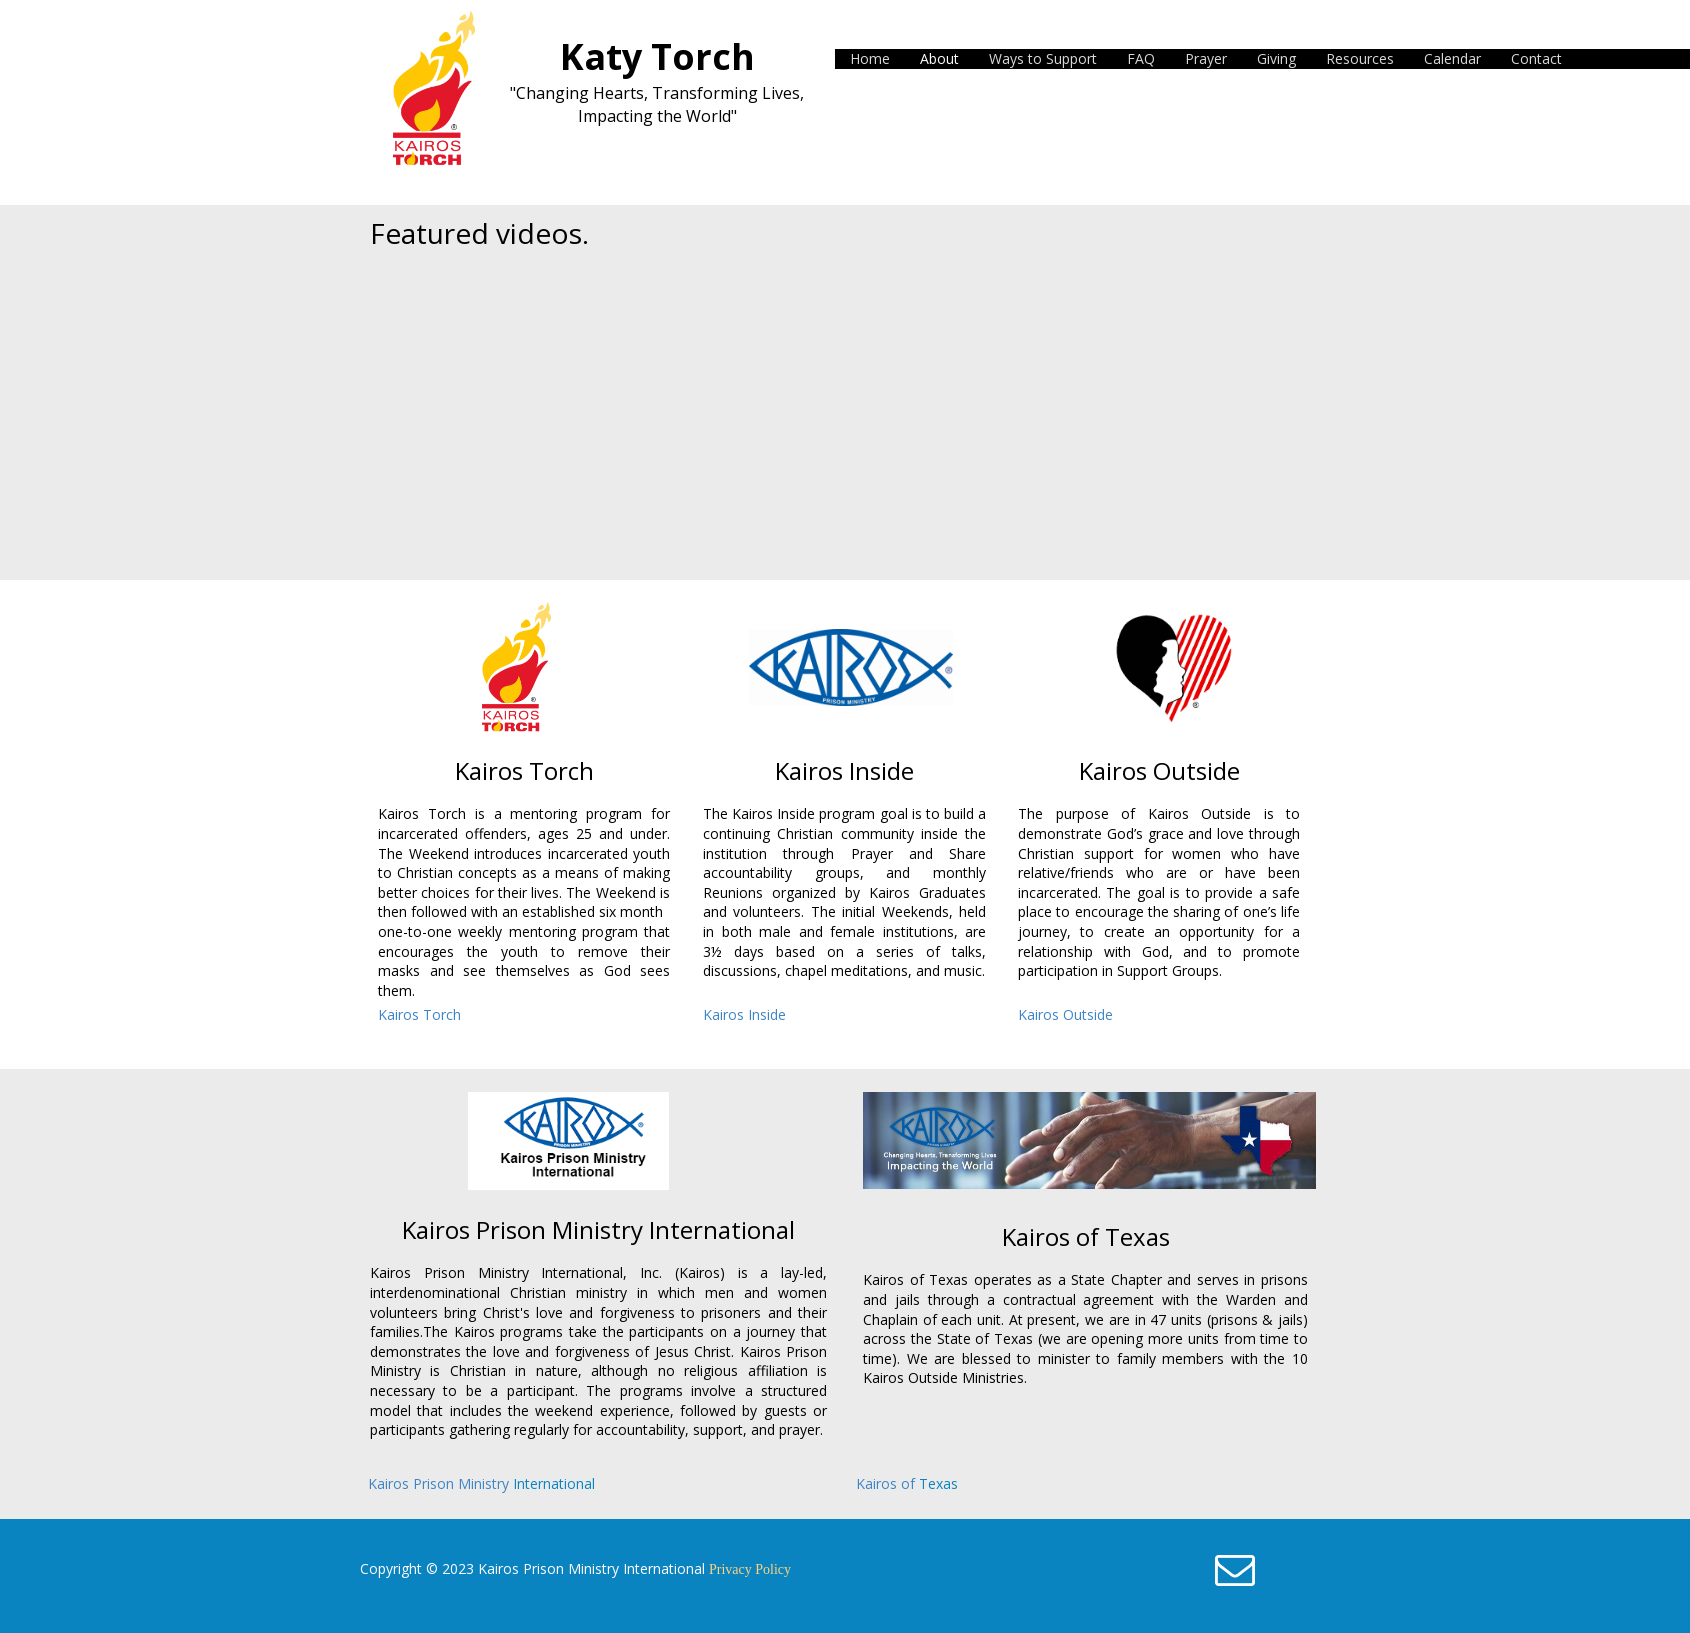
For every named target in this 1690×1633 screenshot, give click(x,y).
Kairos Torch (419, 1014)
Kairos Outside (1065, 1014)
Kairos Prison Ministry (440, 1483)
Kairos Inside (744, 1014)
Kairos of (887, 1483)
